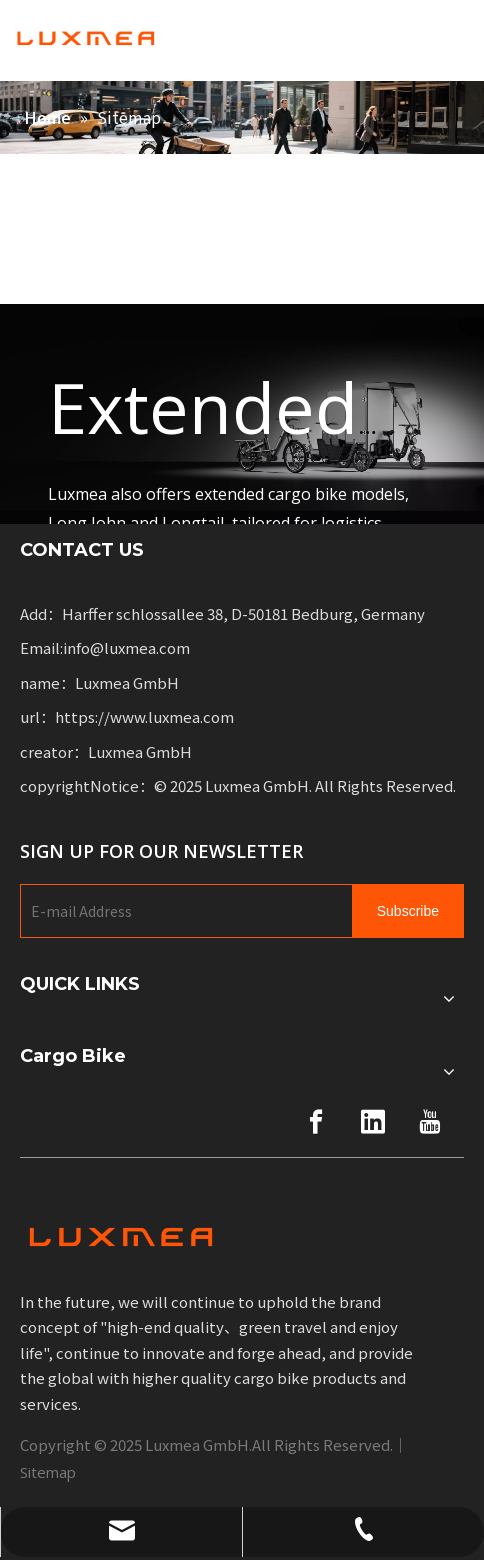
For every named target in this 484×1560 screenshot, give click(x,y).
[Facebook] (316, 1122)
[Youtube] (430, 1122)
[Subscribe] (408, 911)
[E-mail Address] (182, 911)
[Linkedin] (373, 1122)
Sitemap (48, 1472)
